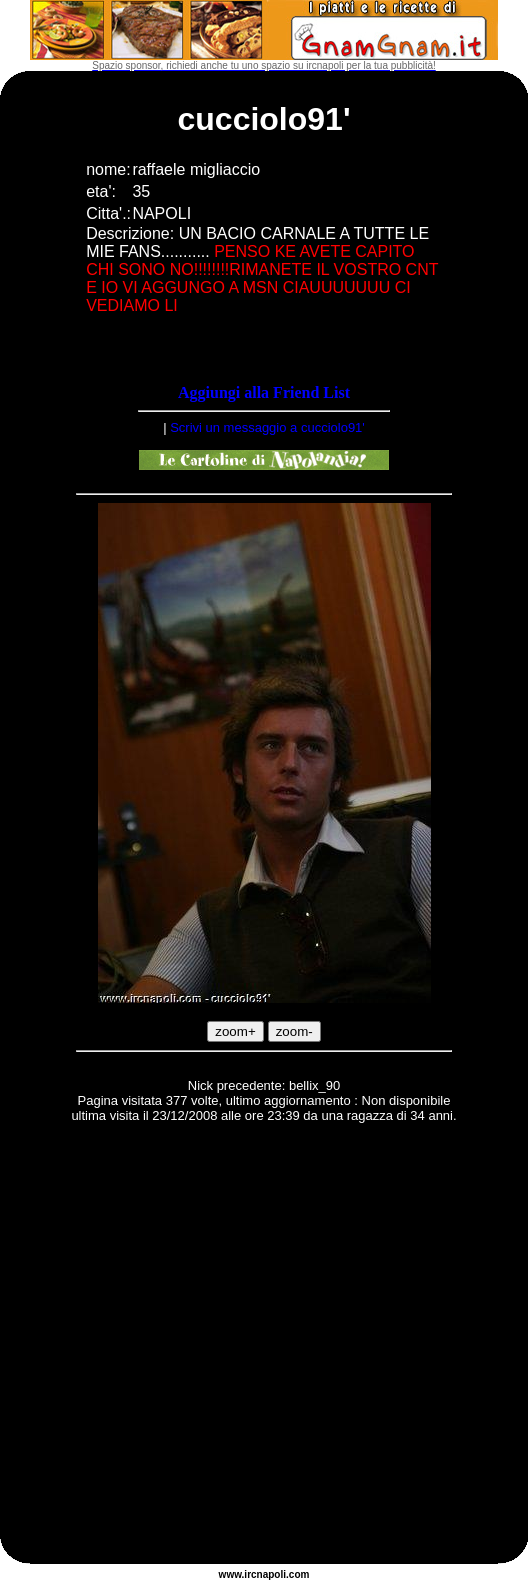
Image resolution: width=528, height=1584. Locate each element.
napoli (271, 1574)
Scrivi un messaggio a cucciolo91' (267, 427)
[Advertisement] (187, 1346)
